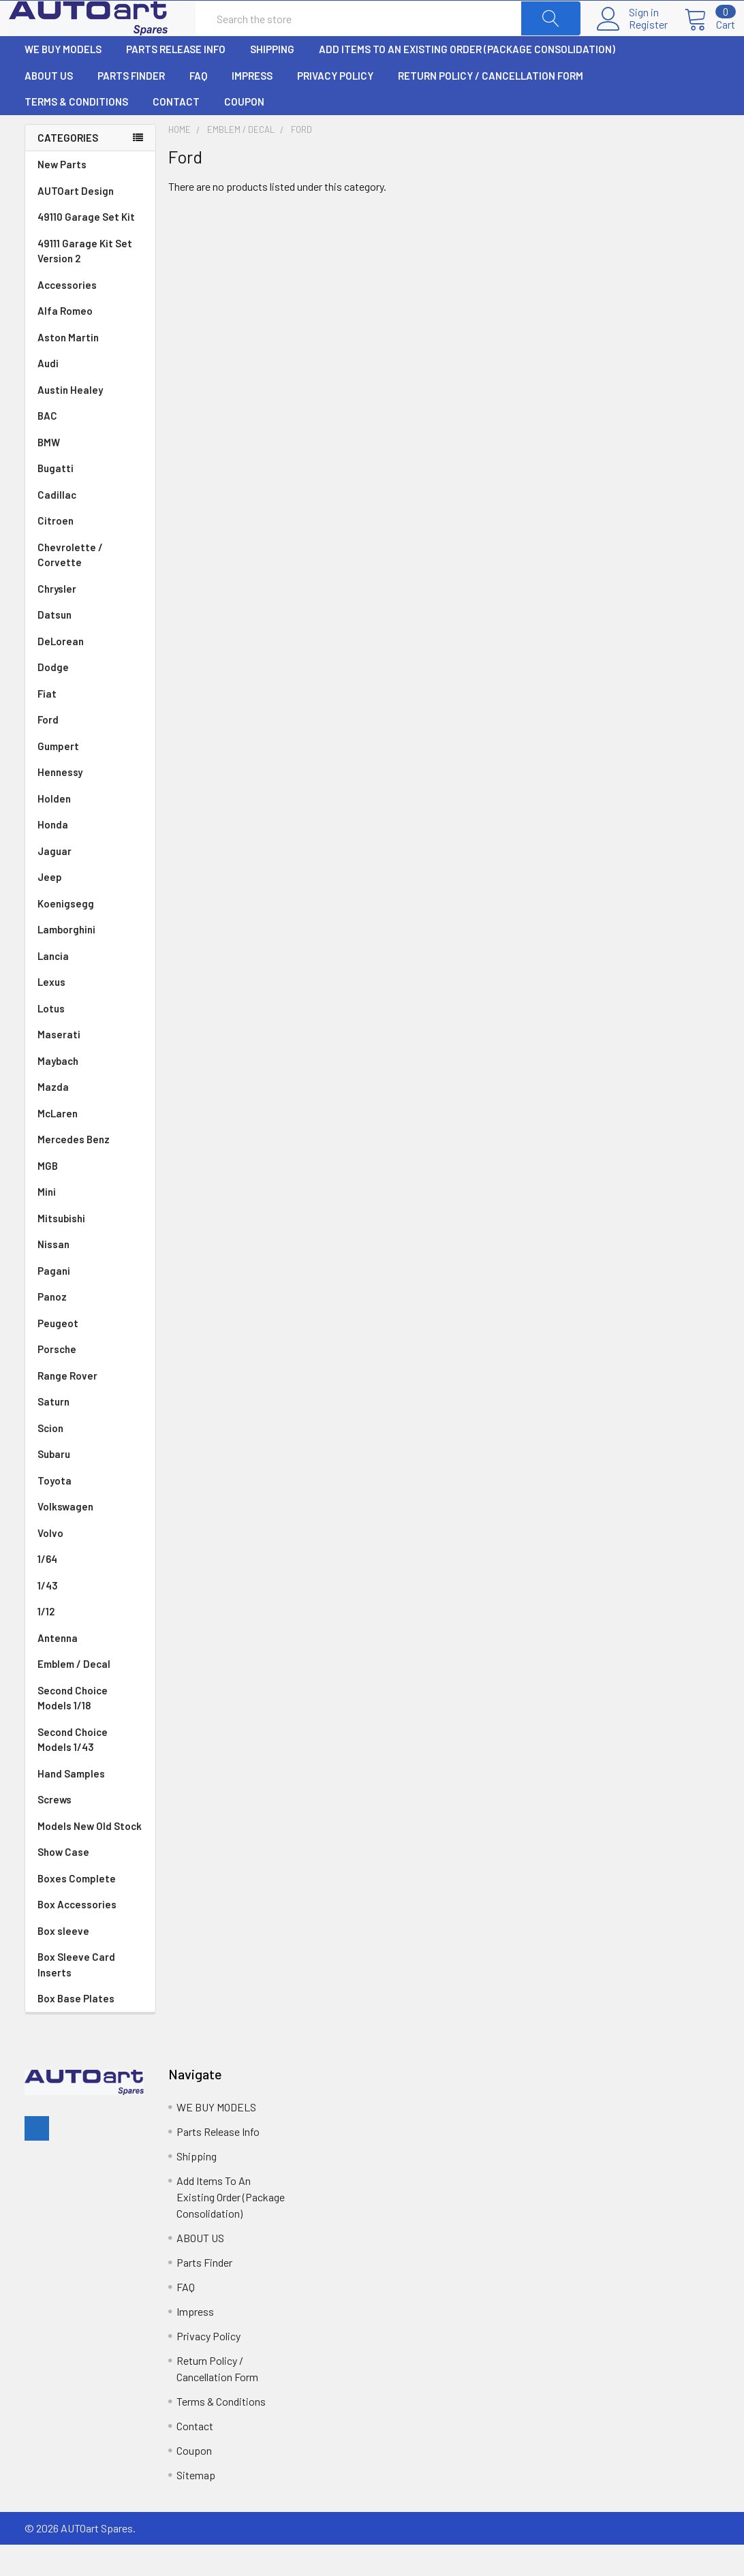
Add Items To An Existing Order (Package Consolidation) (467, 80)
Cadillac (90, 526)
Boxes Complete (76, 1910)
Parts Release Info (176, 80)
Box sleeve (63, 1962)
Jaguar (90, 882)
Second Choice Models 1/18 (72, 1729)
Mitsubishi (90, 1250)
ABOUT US (49, 107)
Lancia (90, 987)
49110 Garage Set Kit (86, 248)
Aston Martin (90, 369)
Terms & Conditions (76, 133)
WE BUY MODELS (63, 80)
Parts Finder (131, 107)
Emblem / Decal (90, 1695)
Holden (90, 830)
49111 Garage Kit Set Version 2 (84, 282)
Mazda (90, 1118)
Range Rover (90, 1407)
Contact (176, 133)
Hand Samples (71, 1805)
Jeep (90, 908)
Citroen (90, 552)
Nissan (90, 1276)
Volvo (90, 1564)
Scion (50, 1459)
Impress (252, 107)
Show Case (63, 1883)
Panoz (52, 1328)
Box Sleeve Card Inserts (76, 1996)
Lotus (90, 1040)
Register (632, 40)
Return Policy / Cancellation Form (490, 107)
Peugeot (90, 1355)
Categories (67, 169)
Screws (54, 1831)
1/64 (90, 1590)
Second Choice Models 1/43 (72, 1771)
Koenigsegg (90, 935)
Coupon (244, 133)
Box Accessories (77, 1935)
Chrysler (90, 620)
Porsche (90, 1380)
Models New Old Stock (89, 1857)
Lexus (90, 1013)
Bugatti (90, 500)
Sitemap (195, 2506)
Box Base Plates (75, 2029)
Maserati (90, 1066)
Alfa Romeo (90, 342)
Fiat (90, 725)
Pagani (90, 1302)
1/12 (90, 1643)
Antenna (90, 1669)
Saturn (53, 1433)
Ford (90, 751)
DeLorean (90, 673)
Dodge (90, 699)
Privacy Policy (335, 107)
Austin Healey (90, 421)
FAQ (198, 107)
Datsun (90, 646)
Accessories (67, 316)
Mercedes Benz (90, 1171)
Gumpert (90, 778)
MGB (90, 1197)
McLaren (90, 1145)
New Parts (62, 195)
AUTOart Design (75, 222)
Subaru (90, 1485)
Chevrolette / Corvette (90, 587)
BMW (90, 474)
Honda (90, 856)
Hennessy (90, 803)
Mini (90, 1223)
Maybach (90, 1092)
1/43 (90, 1617)
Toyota (90, 1512)
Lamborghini (90, 961)
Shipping (272, 80)
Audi (90, 395)
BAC (47, 447)
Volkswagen (90, 1538)
